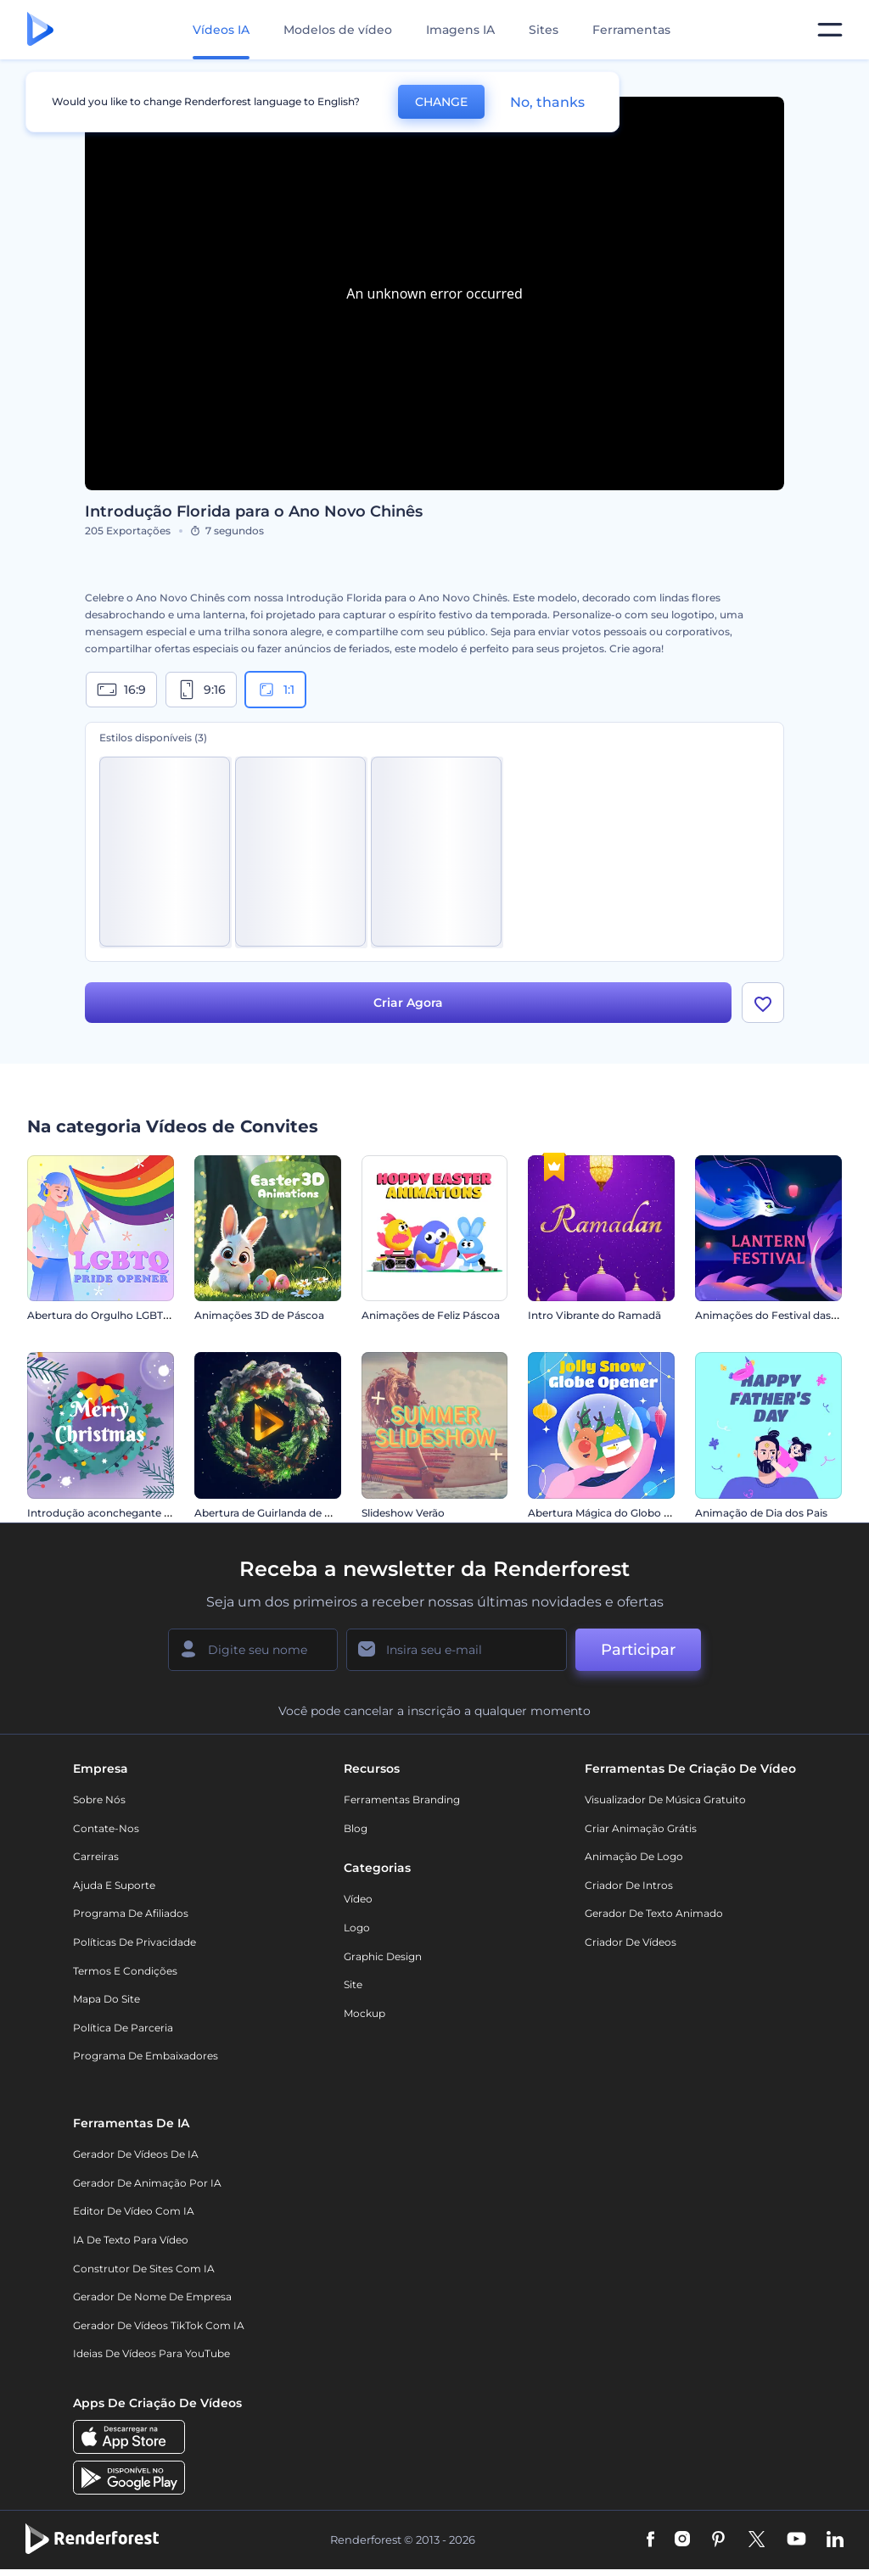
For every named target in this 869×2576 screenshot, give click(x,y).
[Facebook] (650, 2540)
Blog (355, 1828)
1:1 (275, 689)
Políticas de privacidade (134, 1942)
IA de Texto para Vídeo (130, 2239)
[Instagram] (682, 2540)
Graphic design (383, 1956)
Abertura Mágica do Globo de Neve (616, 1512)
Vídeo (358, 1898)
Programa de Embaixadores (145, 2055)
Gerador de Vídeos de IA (136, 2154)
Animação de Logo (634, 1856)
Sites (543, 29)
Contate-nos (106, 1828)
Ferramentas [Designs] (631, 29)
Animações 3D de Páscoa (259, 1315)
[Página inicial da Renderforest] (40, 30)
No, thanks (547, 102)
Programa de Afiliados (130, 1913)
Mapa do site (106, 1998)
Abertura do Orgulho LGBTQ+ (102, 1315)
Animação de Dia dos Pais (761, 1512)
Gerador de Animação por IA (147, 2182)
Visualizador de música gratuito (665, 1799)
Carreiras (96, 1856)
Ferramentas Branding (402, 1799)
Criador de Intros (629, 1885)
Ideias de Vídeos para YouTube (151, 2353)
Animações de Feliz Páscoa (431, 1315)
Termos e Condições (125, 1970)
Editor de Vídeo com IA (133, 2210)
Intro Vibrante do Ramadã (594, 1315)
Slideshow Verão (403, 1512)
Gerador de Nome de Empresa (152, 2296)
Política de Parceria (123, 2027)
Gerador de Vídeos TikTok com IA (158, 2325)
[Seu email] (456, 1650)
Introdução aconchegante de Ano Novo (129, 1512)
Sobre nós (99, 1799)
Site (353, 1984)
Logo (357, 1927)
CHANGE (441, 101)
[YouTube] (796, 2540)
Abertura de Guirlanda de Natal (272, 1512)
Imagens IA (460, 29)
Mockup (364, 2013)
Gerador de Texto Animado (654, 1913)
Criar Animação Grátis (641, 1828)
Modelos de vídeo (337, 29)
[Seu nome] (253, 1650)
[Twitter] (756, 2540)
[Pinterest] (718, 2540)
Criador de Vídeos (630, 1942)
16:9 (121, 689)
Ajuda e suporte (114, 1885)
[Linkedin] (835, 2540)
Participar (638, 1649)
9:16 (201, 689)
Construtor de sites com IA (144, 2268)
